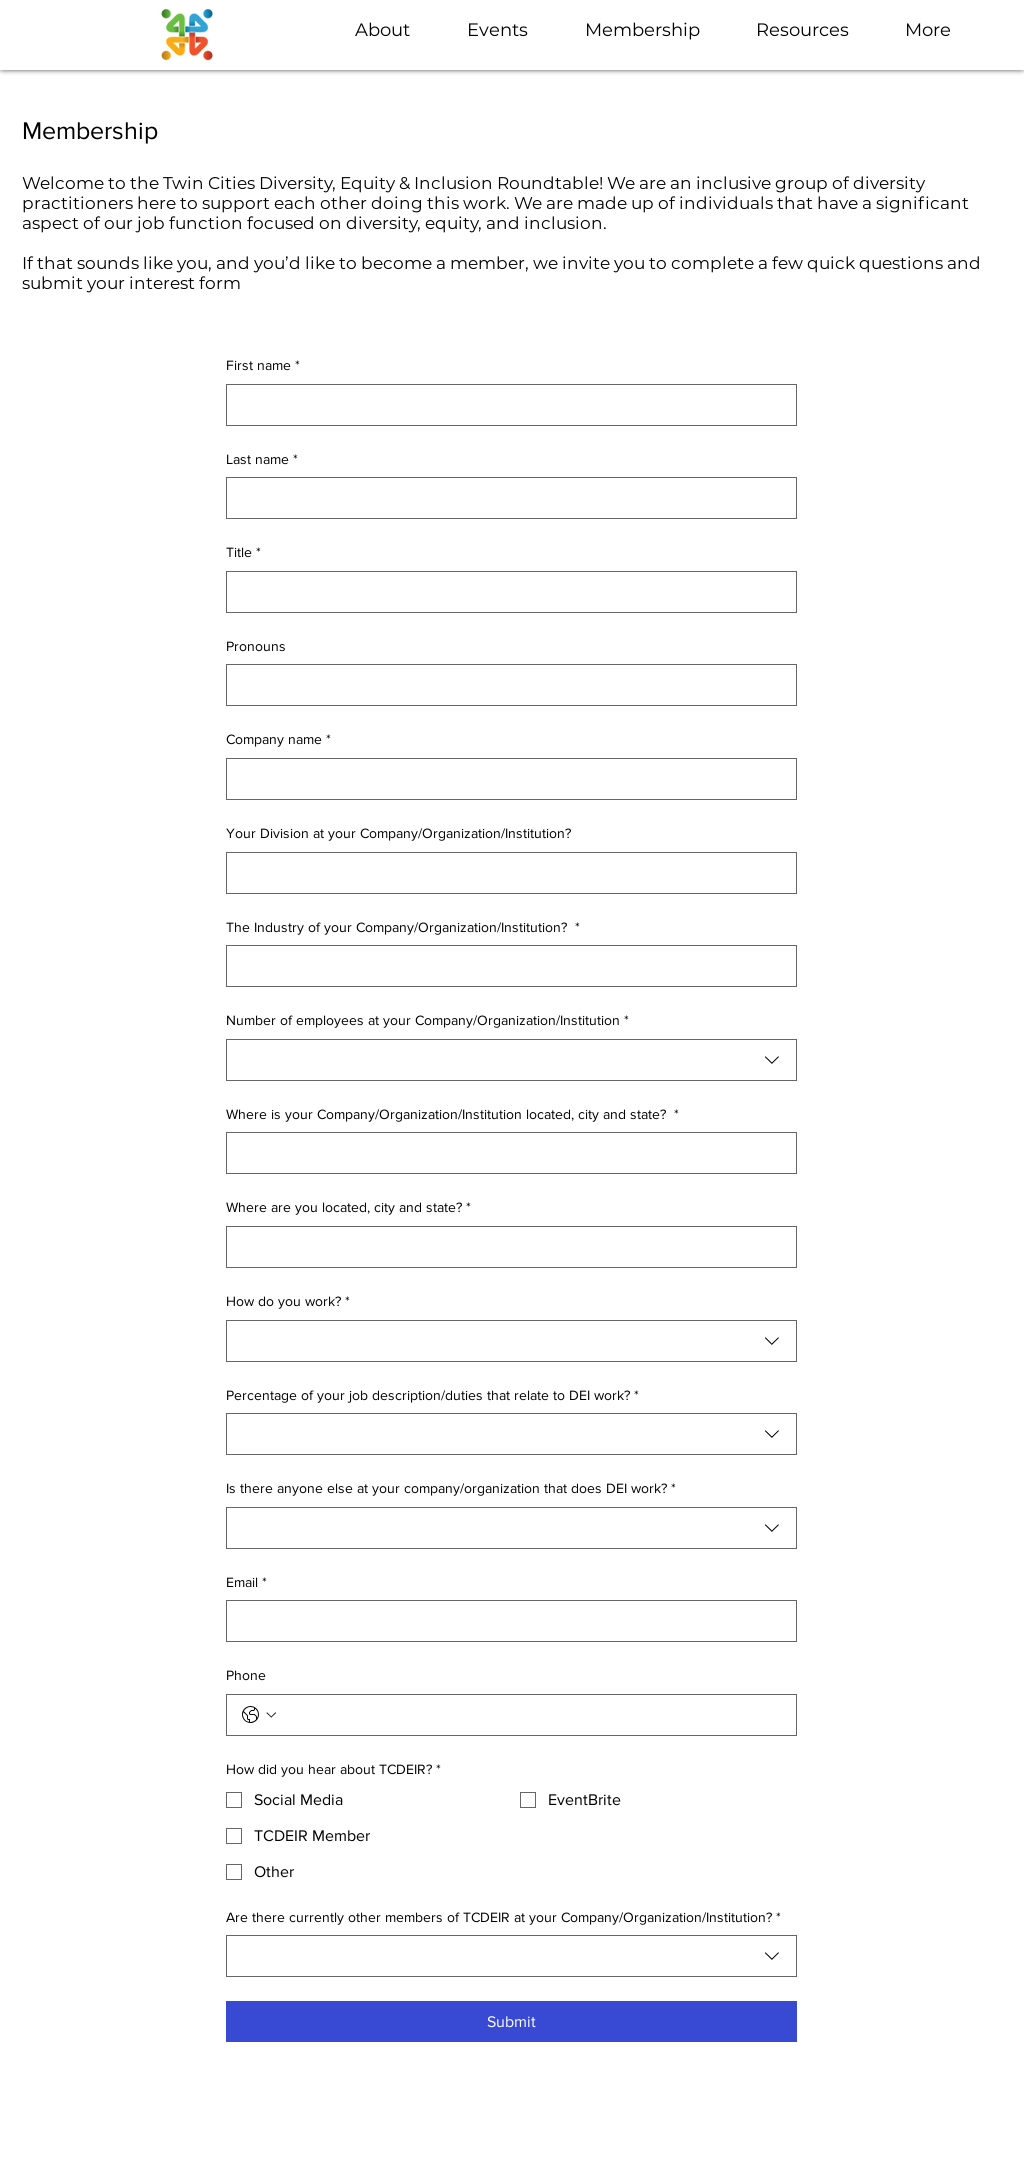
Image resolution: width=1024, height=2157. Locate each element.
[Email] (505, 1621)
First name (263, 366)
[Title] (505, 592)
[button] (511, 30)
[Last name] (505, 498)
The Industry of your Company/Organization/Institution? (403, 928)
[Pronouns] (505, 685)
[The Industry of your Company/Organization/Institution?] (505, 966)
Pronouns (256, 646)
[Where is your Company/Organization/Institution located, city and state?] (505, 1153)
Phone (246, 1675)
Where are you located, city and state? (348, 1208)
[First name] (505, 405)
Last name (262, 460)
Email (246, 1583)
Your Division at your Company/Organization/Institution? (398, 833)
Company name (278, 740)
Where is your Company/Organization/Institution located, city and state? (452, 1115)
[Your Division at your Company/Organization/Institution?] (505, 873)
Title (243, 553)
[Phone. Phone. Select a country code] (259, 1715)
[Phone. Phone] (531, 1715)
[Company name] (505, 779)
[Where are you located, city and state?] (505, 1247)
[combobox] (511, 1060)
